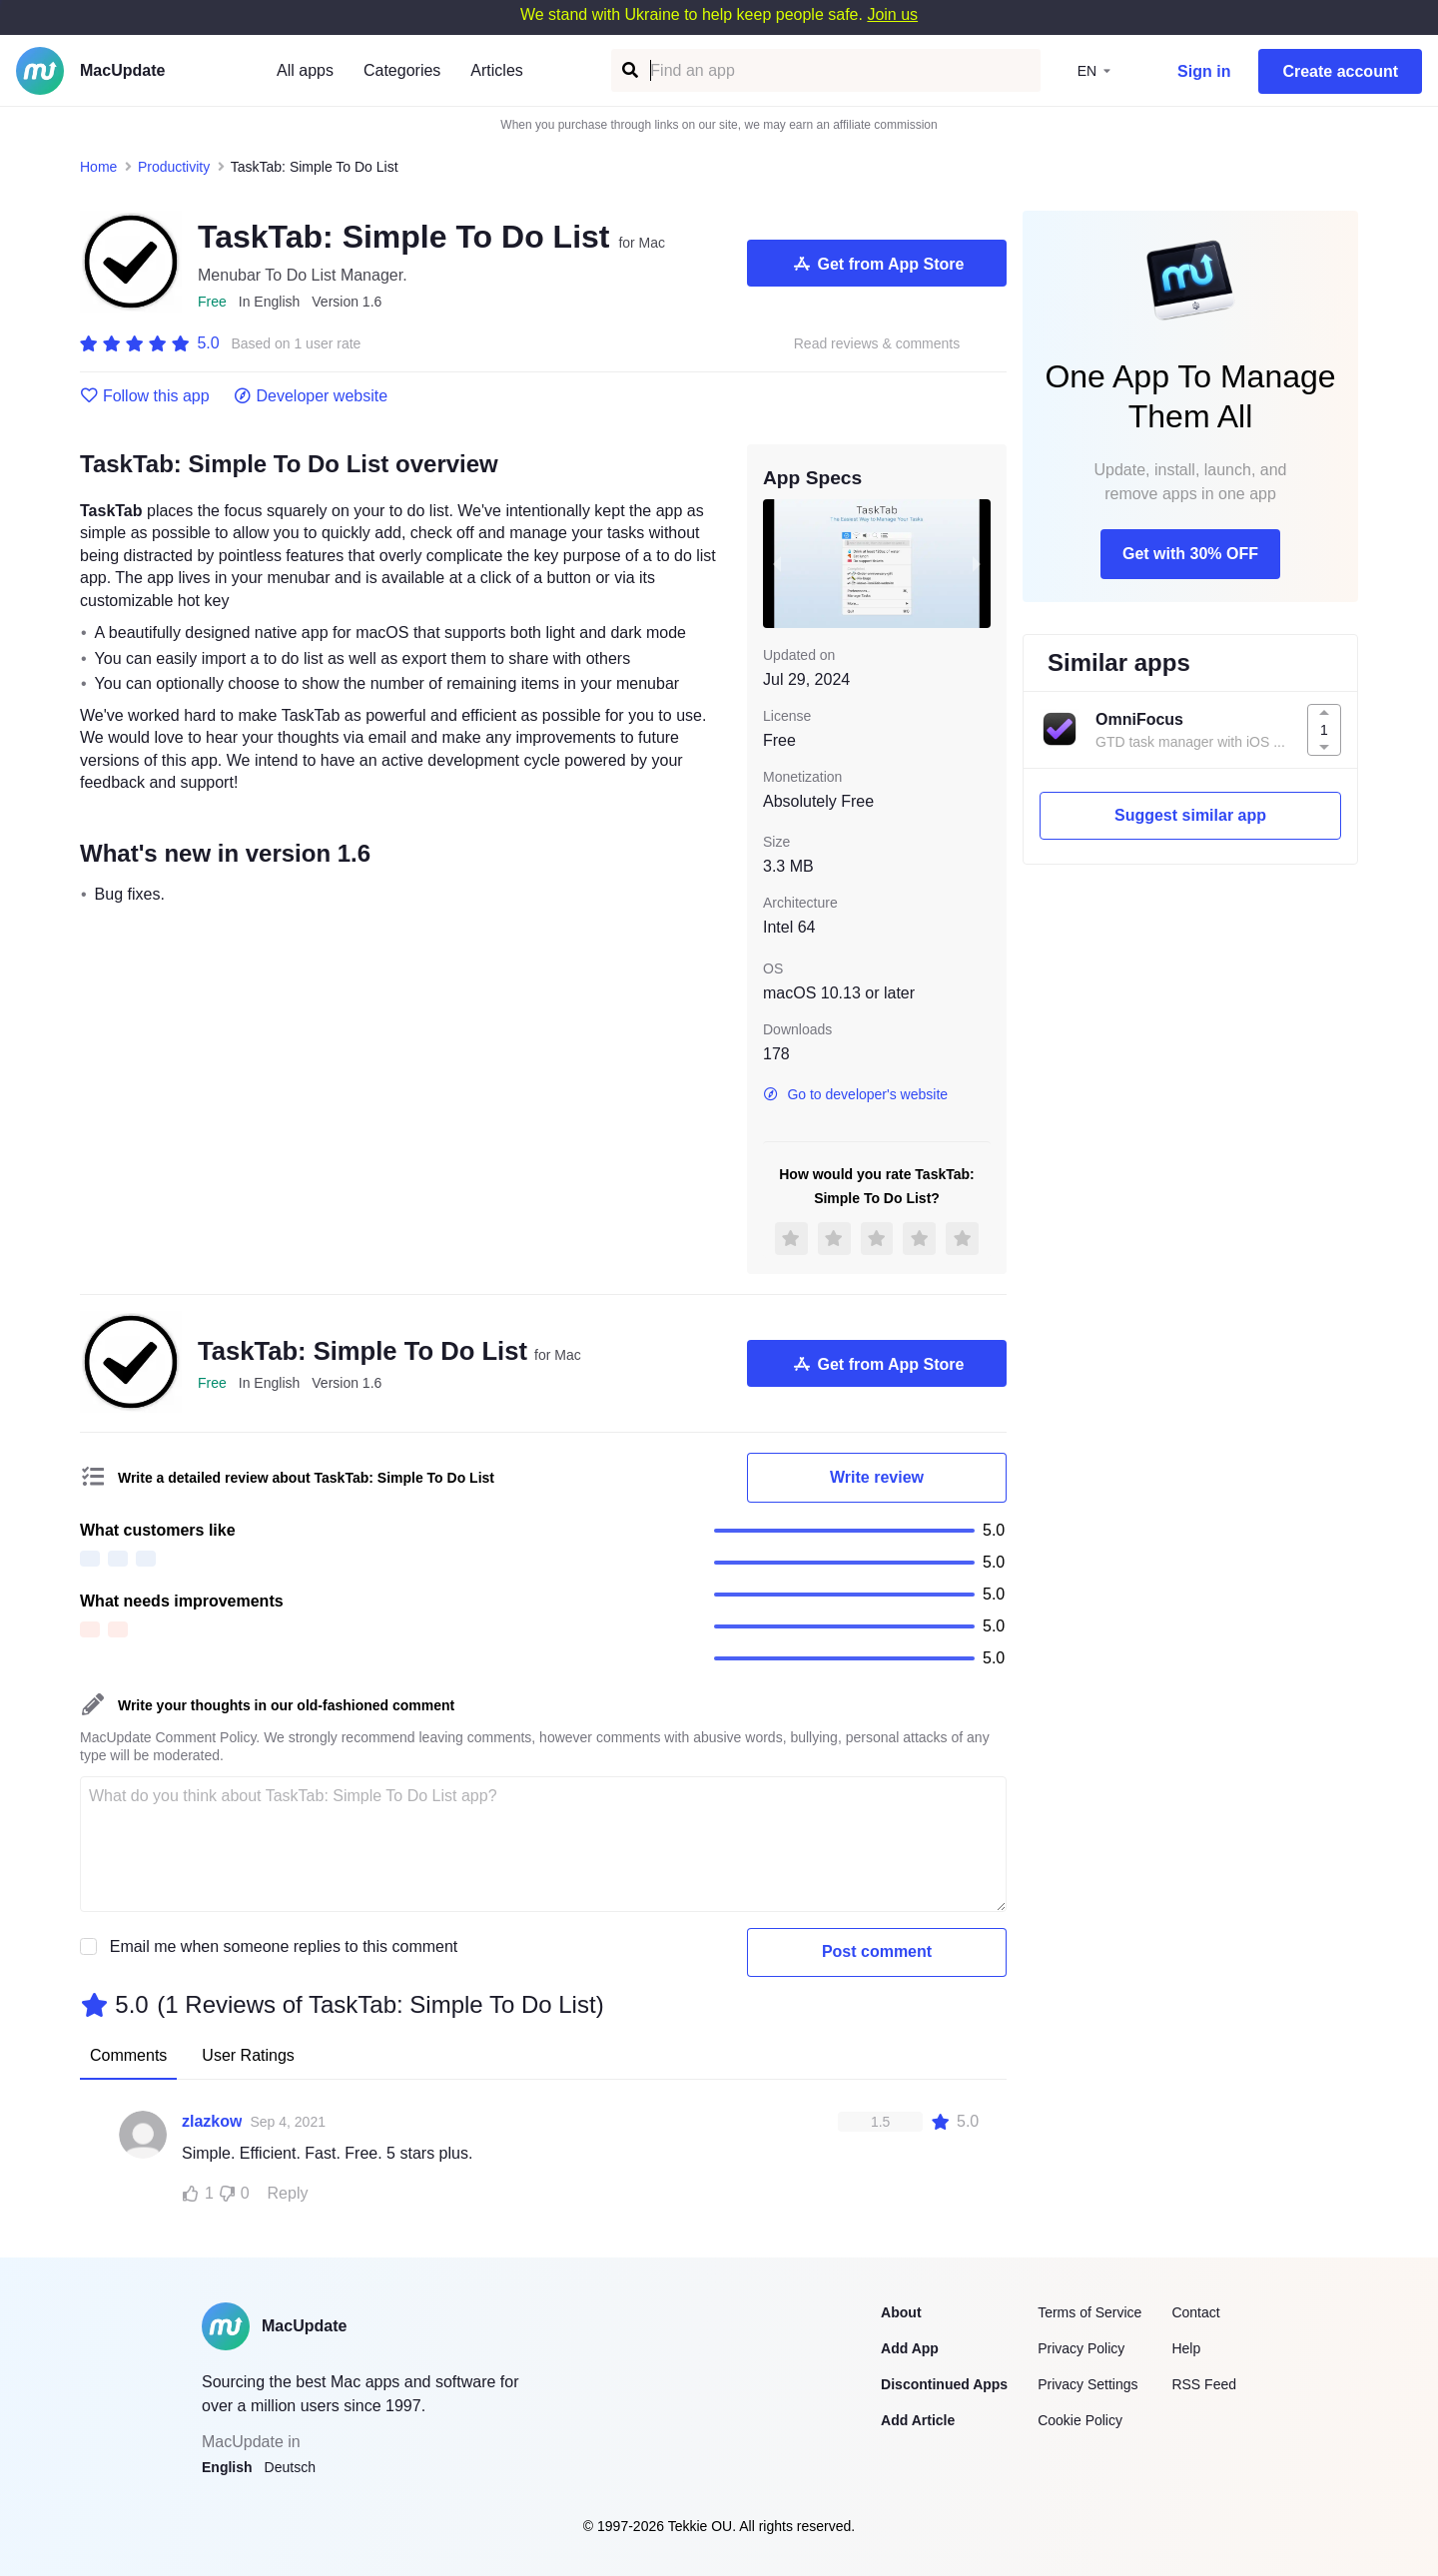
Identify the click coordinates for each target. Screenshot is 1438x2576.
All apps (305, 70)
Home (98, 167)
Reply (288, 2193)
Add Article (918, 2420)
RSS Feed (1203, 2384)
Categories (401, 70)
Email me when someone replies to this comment (284, 1946)
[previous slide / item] (777, 563)
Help (1185, 2348)
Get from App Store (877, 264)
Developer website (311, 396)
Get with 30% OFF (1190, 553)
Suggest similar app (1190, 815)
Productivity (174, 167)
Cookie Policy (1080, 2420)
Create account (1340, 71)
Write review (877, 1477)
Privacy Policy (1081, 2348)
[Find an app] (628, 70)
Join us (892, 14)
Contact (1195, 2312)
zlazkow (212, 2121)
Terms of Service (1089, 2312)
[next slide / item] (977, 563)
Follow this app (145, 396)
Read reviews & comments (877, 343)
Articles (496, 70)
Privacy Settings (1087, 2384)
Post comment (877, 1951)
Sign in (1203, 71)
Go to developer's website (855, 1094)
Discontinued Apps (944, 2384)
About (901, 2312)
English (227, 2467)
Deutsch (290, 2467)
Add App (910, 2348)
